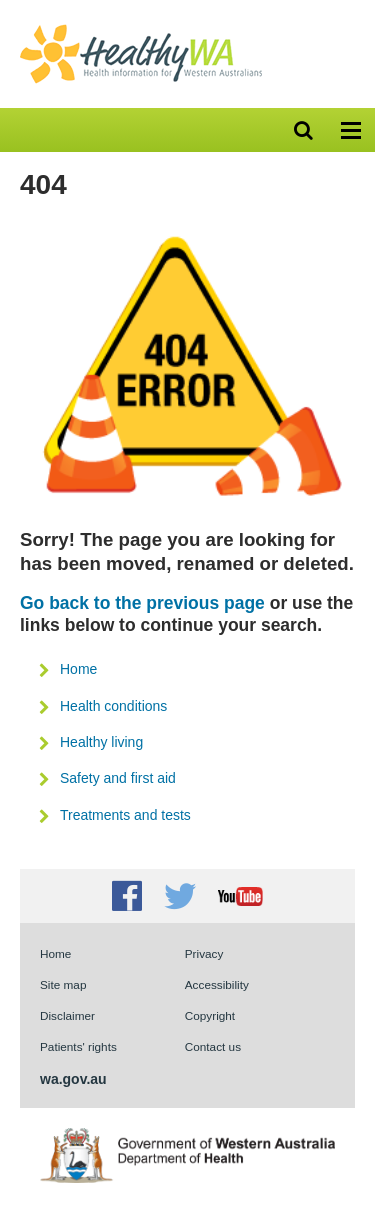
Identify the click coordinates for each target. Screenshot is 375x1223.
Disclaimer (67, 1015)
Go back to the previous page (142, 603)
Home (78, 669)
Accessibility (217, 984)
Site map (63, 984)
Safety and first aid (118, 778)
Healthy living (101, 742)
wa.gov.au (73, 1079)
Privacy (204, 953)
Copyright (210, 1015)
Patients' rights (78, 1046)
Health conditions (113, 706)
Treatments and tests (125, 815)
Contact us (213, 1046)
